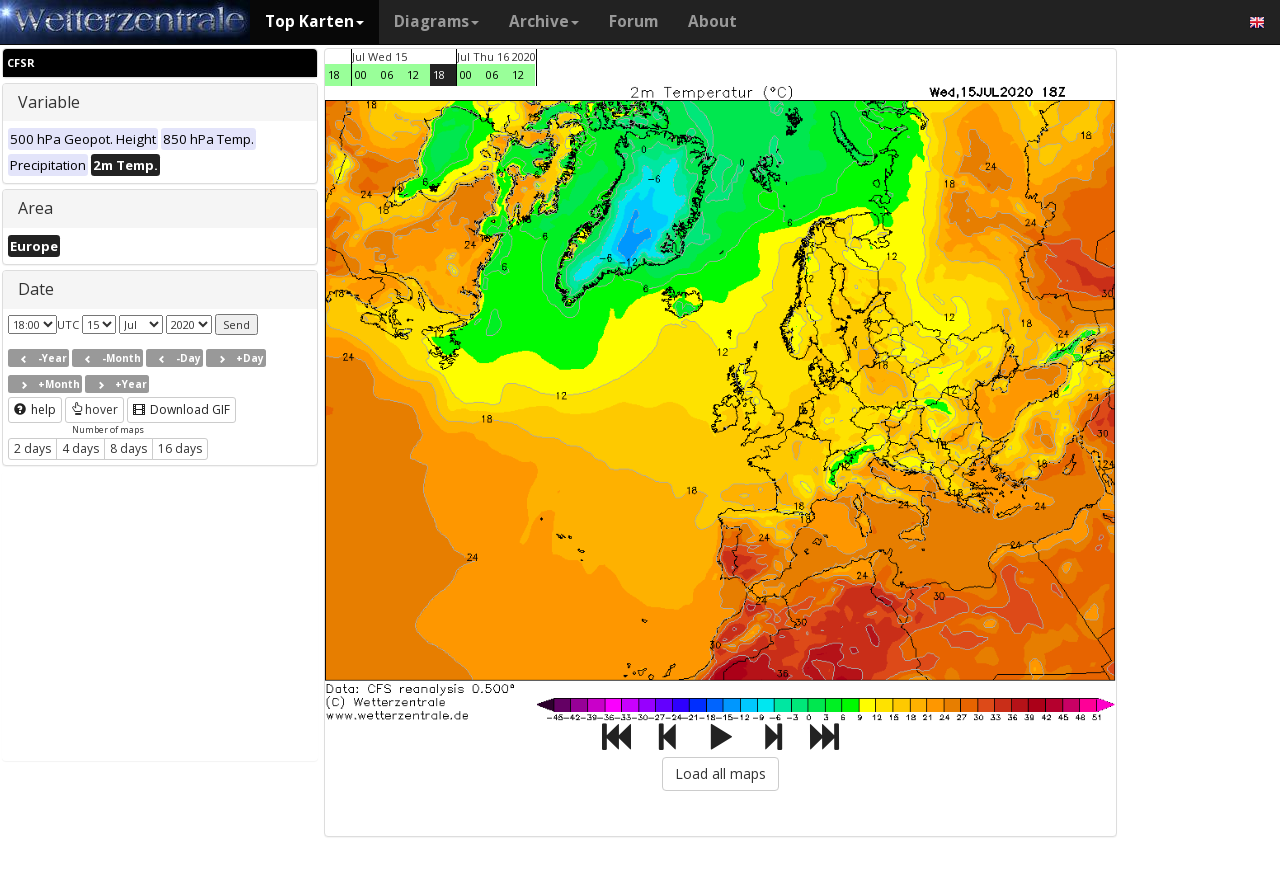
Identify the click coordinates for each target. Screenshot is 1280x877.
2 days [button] (32, 448)
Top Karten (314, 21)
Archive (544, 21)
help (35, 409)
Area (35, 208)
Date (36, 289)
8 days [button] (128, 448)
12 (413, 74)
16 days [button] (180, 448)
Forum (633, 21)
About (712, 21)
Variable (49, 102)
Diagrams (436, 21)
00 (361, 74)
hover (94, 409)
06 (387, 74)
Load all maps (720, 773)
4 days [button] (80, 448)
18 (334, 74)
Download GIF (181, 409)
